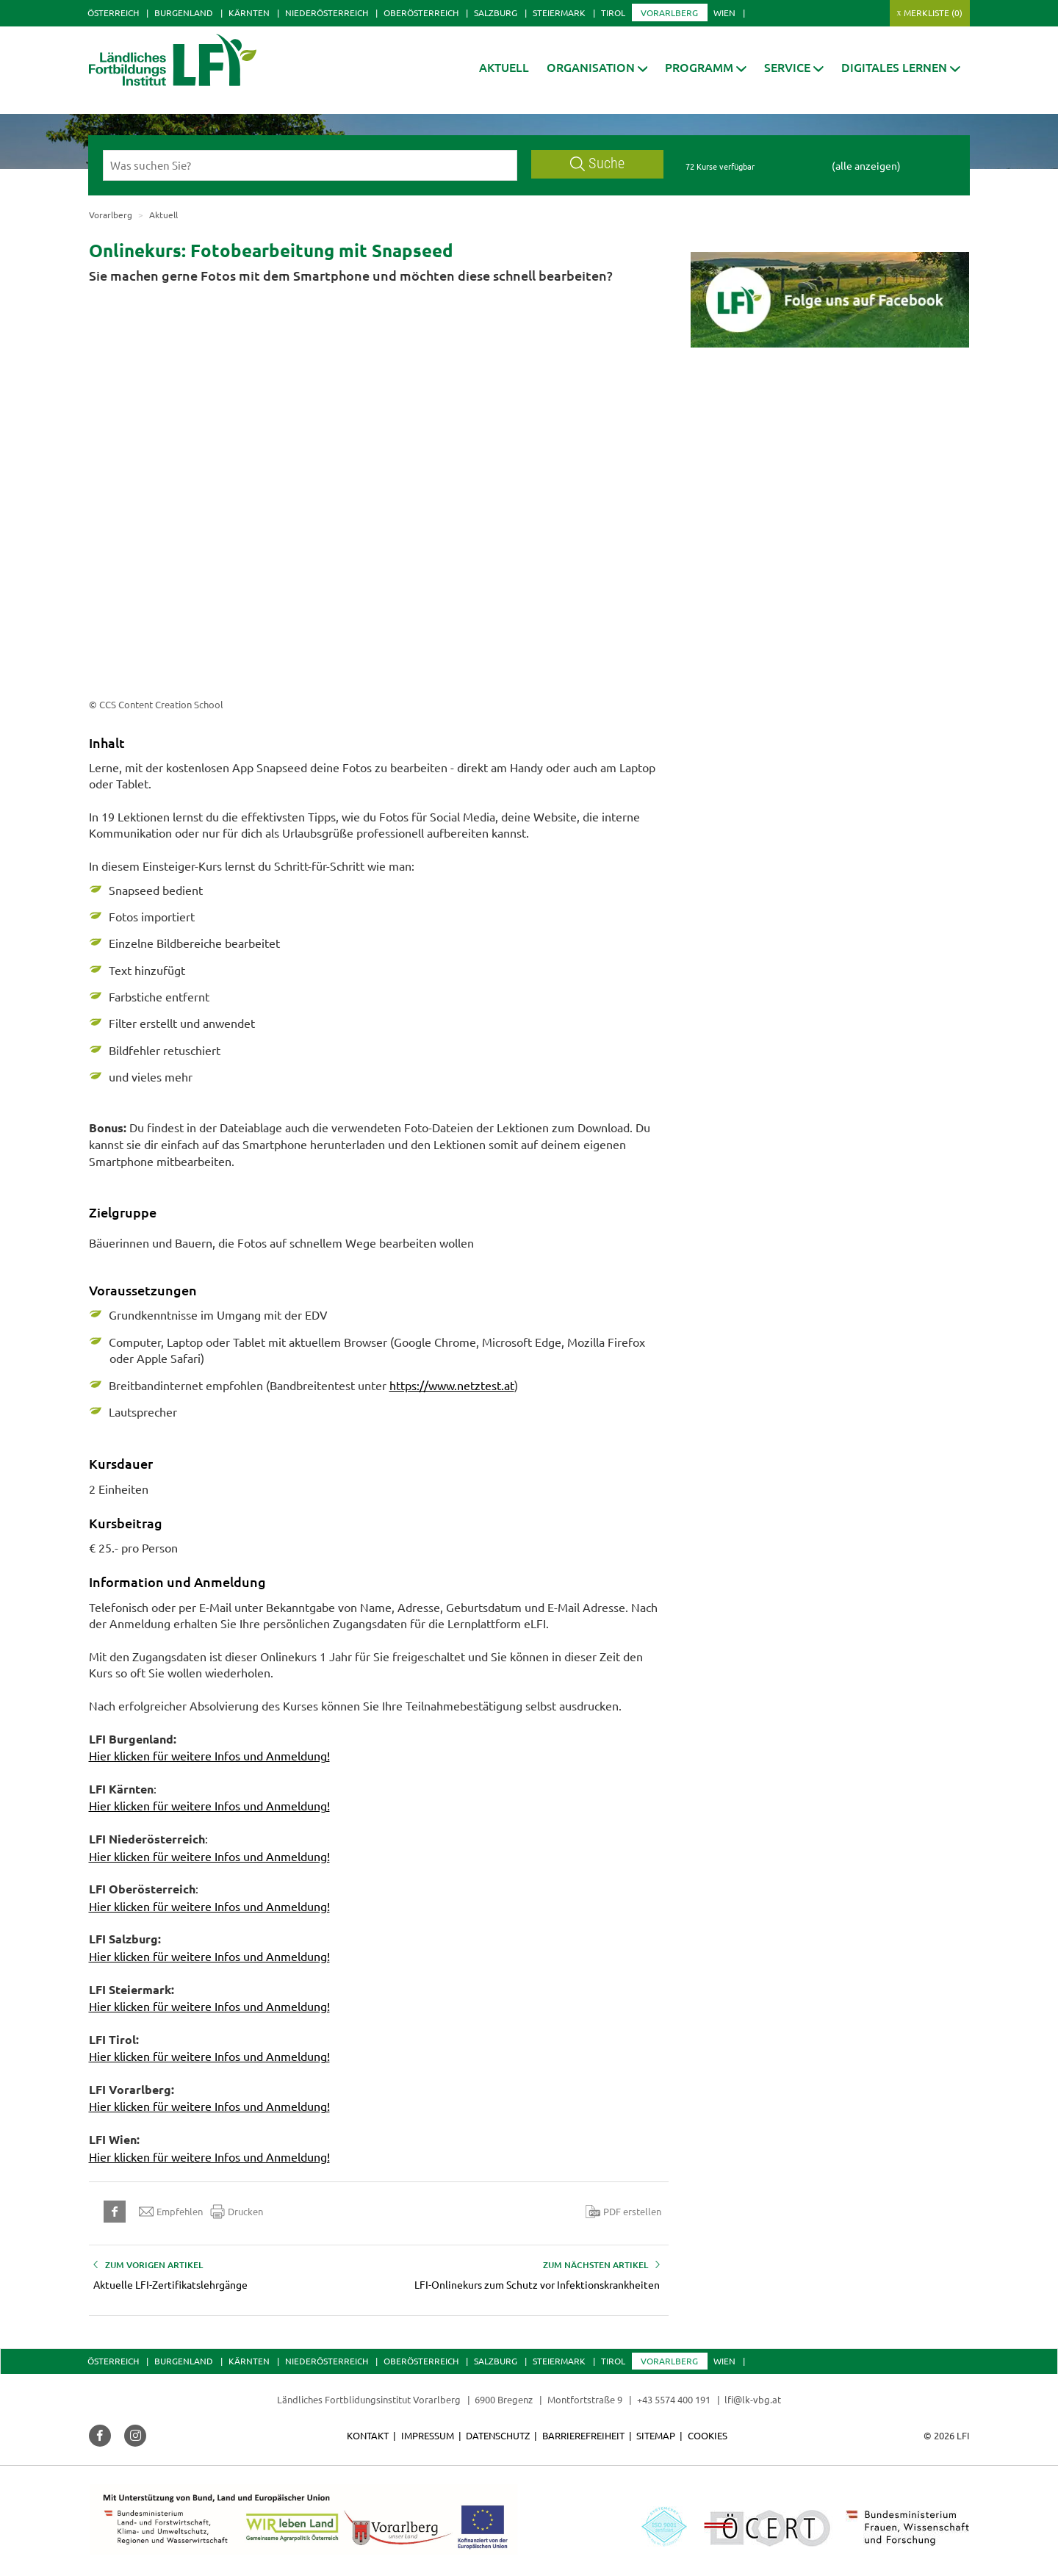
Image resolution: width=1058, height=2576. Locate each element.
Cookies (707, 2435)
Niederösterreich (326, 12)
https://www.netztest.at (451, 1385)
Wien (724, 12)
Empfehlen (171, 2211)
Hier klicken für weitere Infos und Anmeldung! (209, 1755)
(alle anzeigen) (866, 165)
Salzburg (495, 12)
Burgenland (183, 12)
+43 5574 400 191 (673, 2399)
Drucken (236, 2211)
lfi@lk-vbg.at (752, 2399)
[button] (597, 67)
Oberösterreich (421, 12)
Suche (597, 163)
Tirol (613, 12)
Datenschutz (498, 2435)
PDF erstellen (623, 2211)
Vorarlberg (669, 12)
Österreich (113, 12)
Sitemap (655, 2435)
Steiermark (559, 12)
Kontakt (368, 2435)
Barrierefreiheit (583, 2435)
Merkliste (933, 12)
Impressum (427, 2435)
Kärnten (249, 12)
